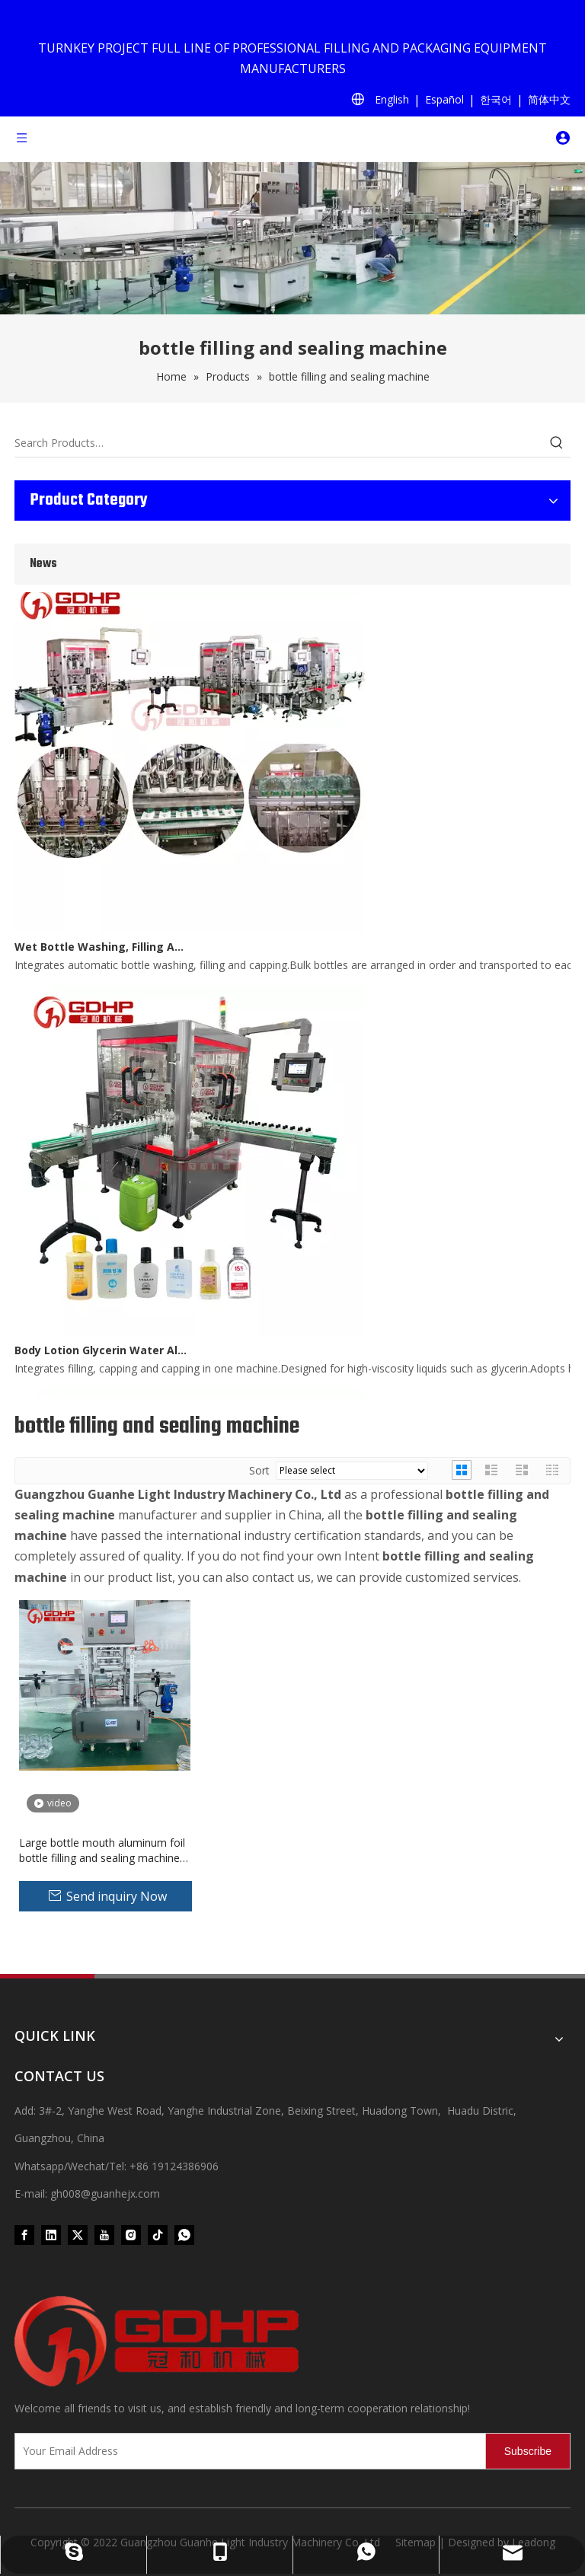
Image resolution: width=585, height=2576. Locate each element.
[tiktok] (158, 2235)
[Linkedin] (51, 2235)
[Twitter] (78, 2235)
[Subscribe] (528, 2451)
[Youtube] (104, 2235)
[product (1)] (292, 238)
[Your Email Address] (246, 2451)
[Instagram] (131, 2235)
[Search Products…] (278, 443)
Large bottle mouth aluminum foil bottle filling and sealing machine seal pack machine (102, 1850)
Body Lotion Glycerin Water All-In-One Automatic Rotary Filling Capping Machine (100, 1352)
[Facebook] (24, 2235)
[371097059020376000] (292, 2341)
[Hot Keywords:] (557, 443)
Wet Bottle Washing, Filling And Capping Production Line (100, 949)
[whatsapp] (184, 2235)
